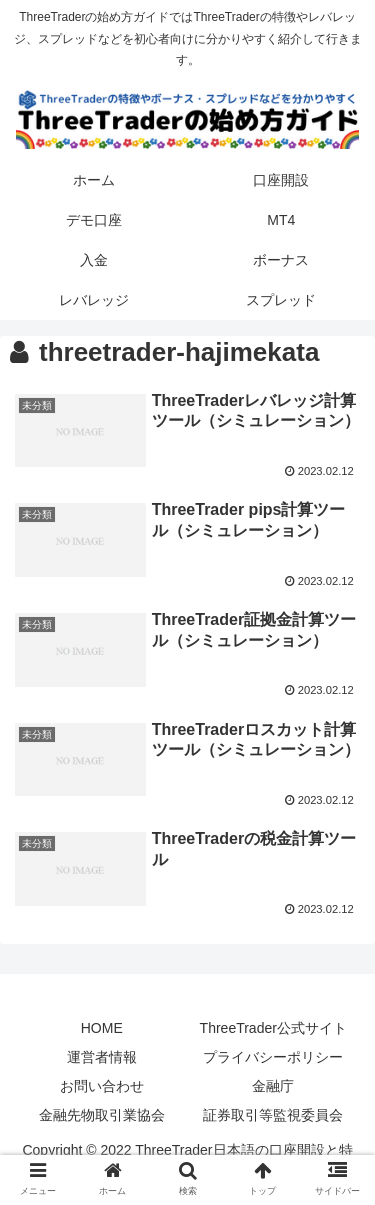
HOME (102, 1028)
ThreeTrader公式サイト (273, 1028)
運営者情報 (102, 1057)
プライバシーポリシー (273, 1057)
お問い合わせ (102, 1086)
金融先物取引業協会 (102, 1115)
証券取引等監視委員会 (273, 1115)
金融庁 (273, 1086)
